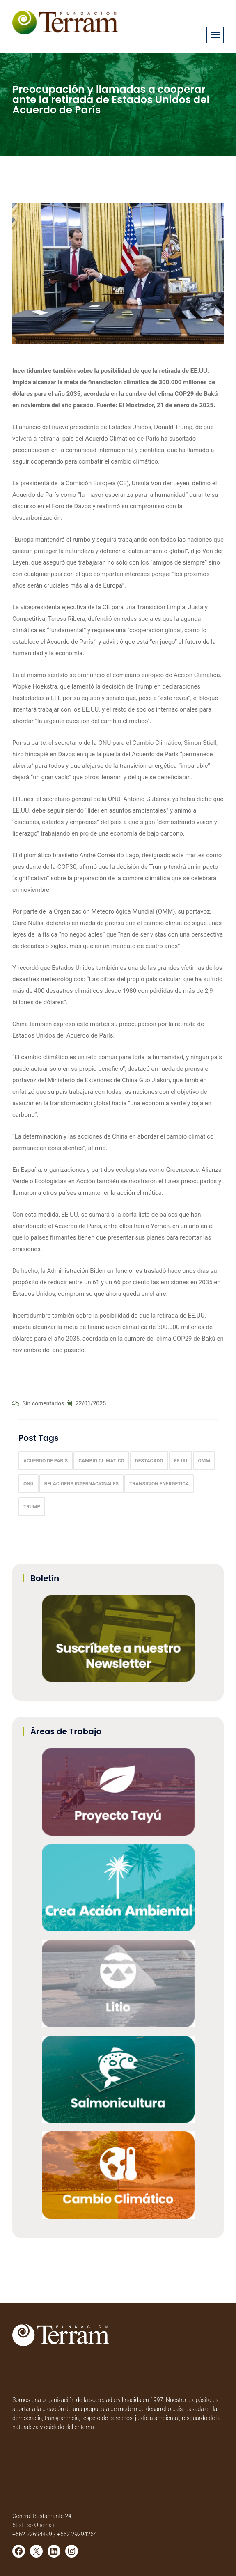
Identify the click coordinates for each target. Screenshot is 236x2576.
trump (31, 1507)
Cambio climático (101, 1461)
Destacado (149, 1461)
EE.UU (181, 1461)
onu (28, 1484)
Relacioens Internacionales (81, 1484)
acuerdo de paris (45, 1461)
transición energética (159, 1484)
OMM (204, 1461)
